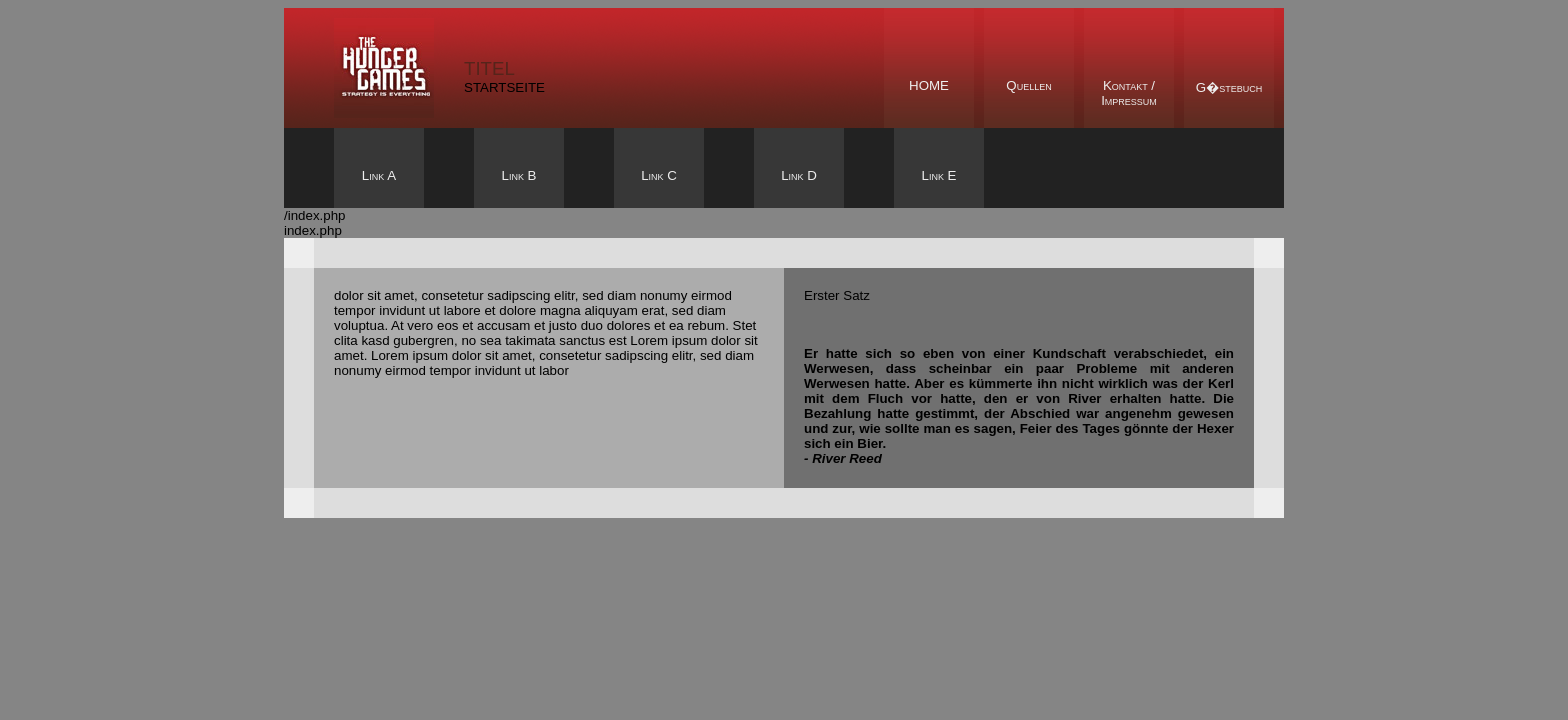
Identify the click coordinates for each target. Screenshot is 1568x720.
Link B (518, 175)
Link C (659, 175)
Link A (379, 175)
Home (929, 85)
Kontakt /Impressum (1129, 93)
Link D (799, 175)
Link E (938, 175)
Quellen (1028, 85)
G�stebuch (1229, 87)
